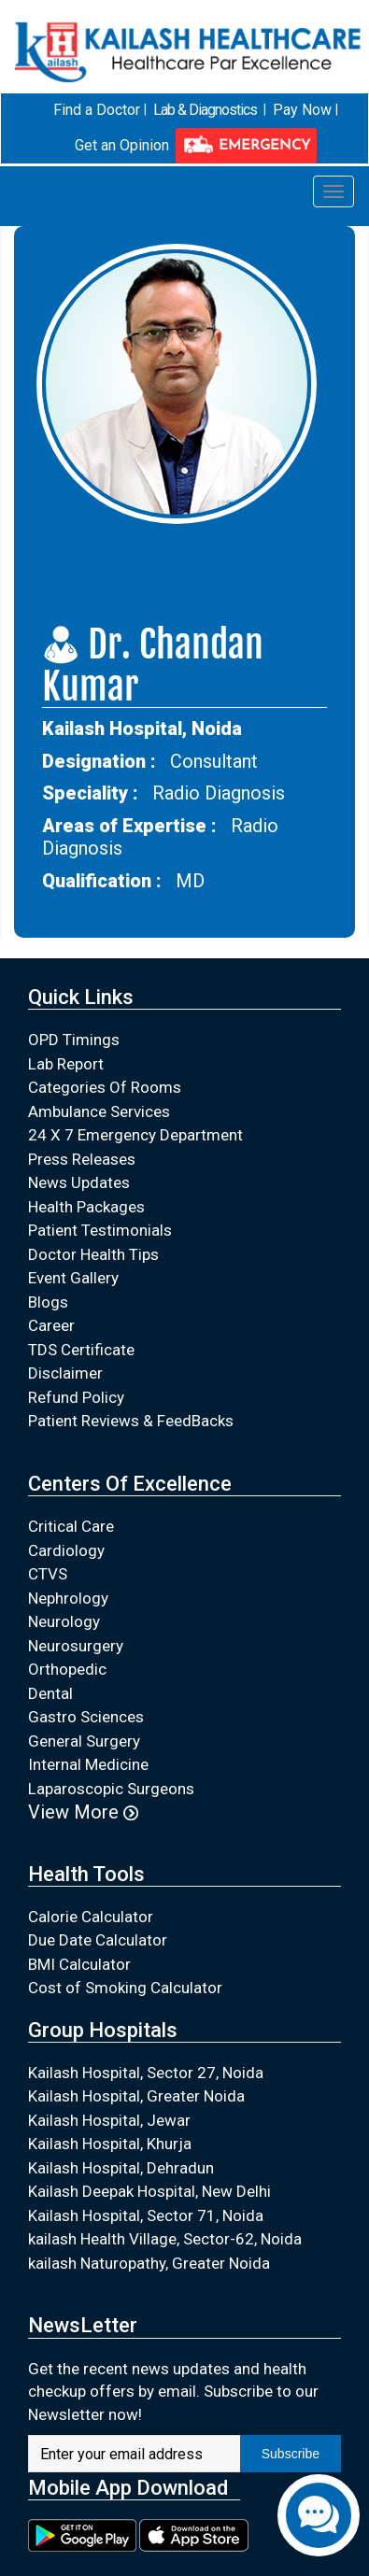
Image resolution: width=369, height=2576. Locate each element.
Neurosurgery (75, 1644)
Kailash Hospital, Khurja (110, 2143)
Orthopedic (67, 1669)
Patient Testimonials (100, 1230)
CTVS (47, 1573)
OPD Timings (74, 1039)
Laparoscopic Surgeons (111, 1787)
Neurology (64, 1621)
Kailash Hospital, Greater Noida (136, 2096)
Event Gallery (73, 1277)
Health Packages (86, 1205)
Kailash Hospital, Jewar (109, 2119)
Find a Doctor (96, 110)
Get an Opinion (122, 144)
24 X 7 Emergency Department (135, 1134)
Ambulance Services (99, 1110)
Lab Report (66, 1063)
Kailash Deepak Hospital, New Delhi (149, 2191)
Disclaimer (65, 1373)
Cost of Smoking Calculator (125, 1987)
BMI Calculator (79, 1963)
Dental (50, 1692)
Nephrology (68, 1597)
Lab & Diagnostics (205, 110)
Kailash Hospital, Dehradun (121, 2167)
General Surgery (84, 1740)
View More (83, 1812)
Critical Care (71, 1526)
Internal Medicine (88, 1764)
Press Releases (81, 1158)
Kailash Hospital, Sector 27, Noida (145, 2071)
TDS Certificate (81, 1348)
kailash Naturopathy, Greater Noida (149, 2262)
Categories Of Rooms (104, 1087)
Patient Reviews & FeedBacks (131, 1420)
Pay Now (302, 110)
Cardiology (66, 1549)
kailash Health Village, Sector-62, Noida (165, 2238)
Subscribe (290, 2453)
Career (51, 1325)
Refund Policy (76, 1396)
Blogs (48, 1301)
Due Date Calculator (97, 1940)
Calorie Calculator (90, 1915)
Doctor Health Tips (93, 1253)
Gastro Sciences (86, 1716)
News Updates (79, 1182)
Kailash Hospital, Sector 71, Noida (145, 2214)
